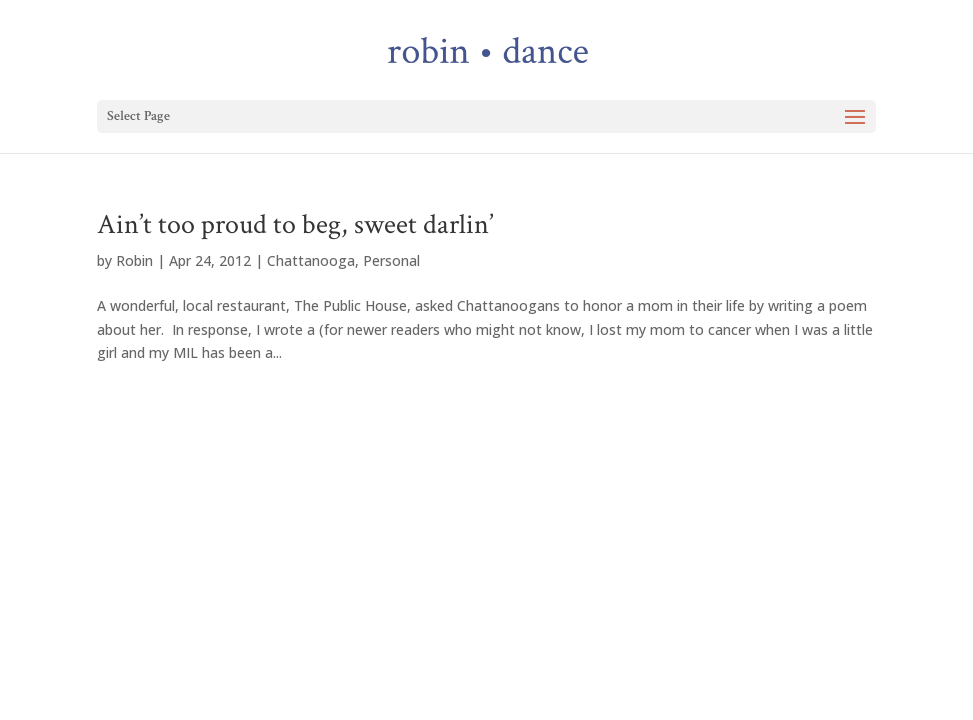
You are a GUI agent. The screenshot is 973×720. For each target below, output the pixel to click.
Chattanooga (311, 260)
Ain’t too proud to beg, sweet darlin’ (295, 224)
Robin (134, 260)
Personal (391, 260)
